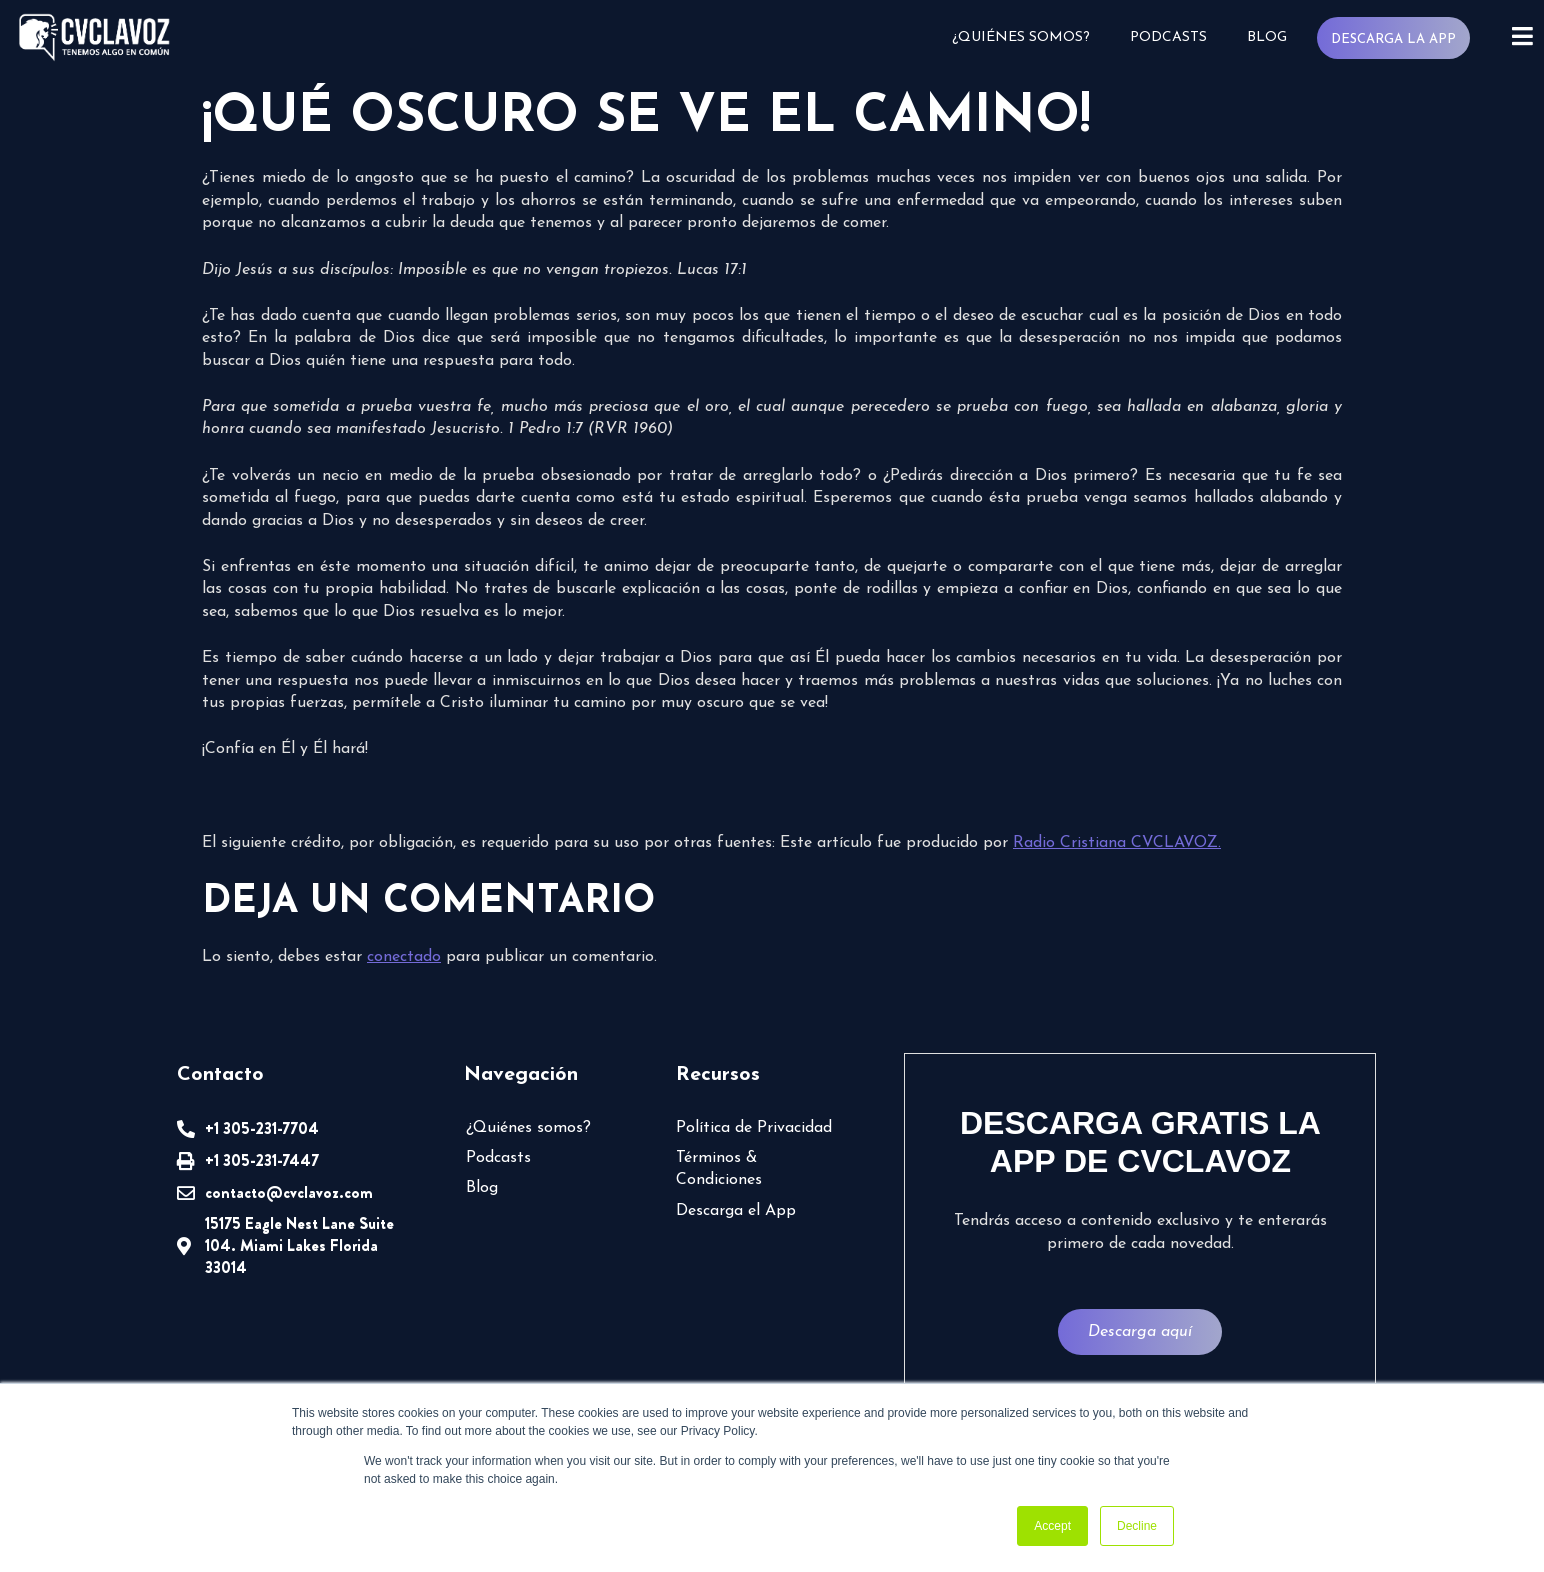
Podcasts (1167, 37)
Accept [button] (1052, 1526)
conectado (404, 957)
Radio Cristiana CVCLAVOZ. (1117, 843)
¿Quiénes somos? (1020, 37)
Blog (1266, 37)
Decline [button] (1137, 1526)
